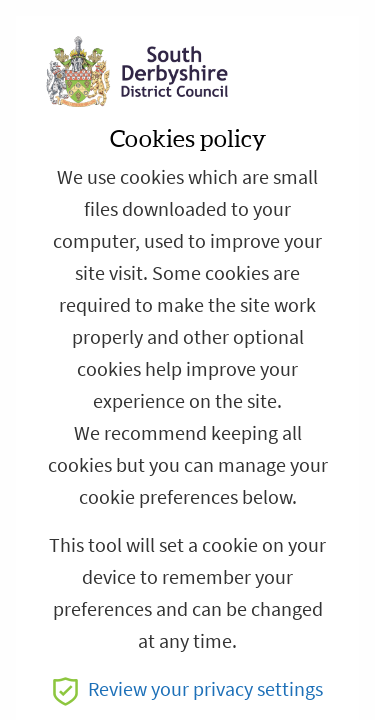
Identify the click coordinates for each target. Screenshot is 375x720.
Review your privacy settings (188, 689)
